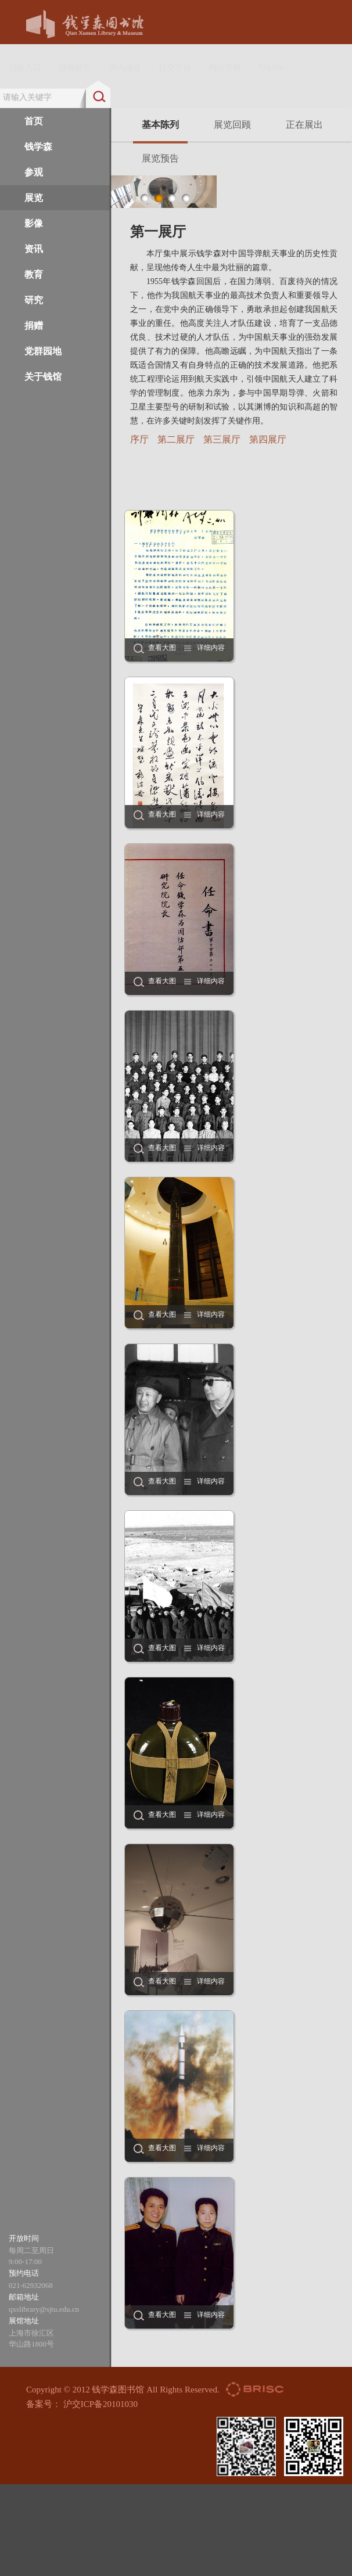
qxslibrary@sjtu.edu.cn (44, 2309)
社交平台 (175, 67)
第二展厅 (176, 439)
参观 (33, 172)
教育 (33, 274)
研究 (33, 300)
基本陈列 (160, 131)
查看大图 (162, 648)
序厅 (139, 439)
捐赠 (33, 325)
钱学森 (38, 147)
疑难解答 (75, 67)
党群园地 (43, 351)
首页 (33, 121)
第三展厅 (221, 439)
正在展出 (304, 125)
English (270, 67)
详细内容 (211, 648)
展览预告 (160, 158)
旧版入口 (25, 67)
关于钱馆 (43, 377)
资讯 (33, 249)
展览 (33, 198)
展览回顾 (232, 125)
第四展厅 (267, 439)
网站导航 (225, 67)
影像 (33, 223)
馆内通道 (125, 67)
